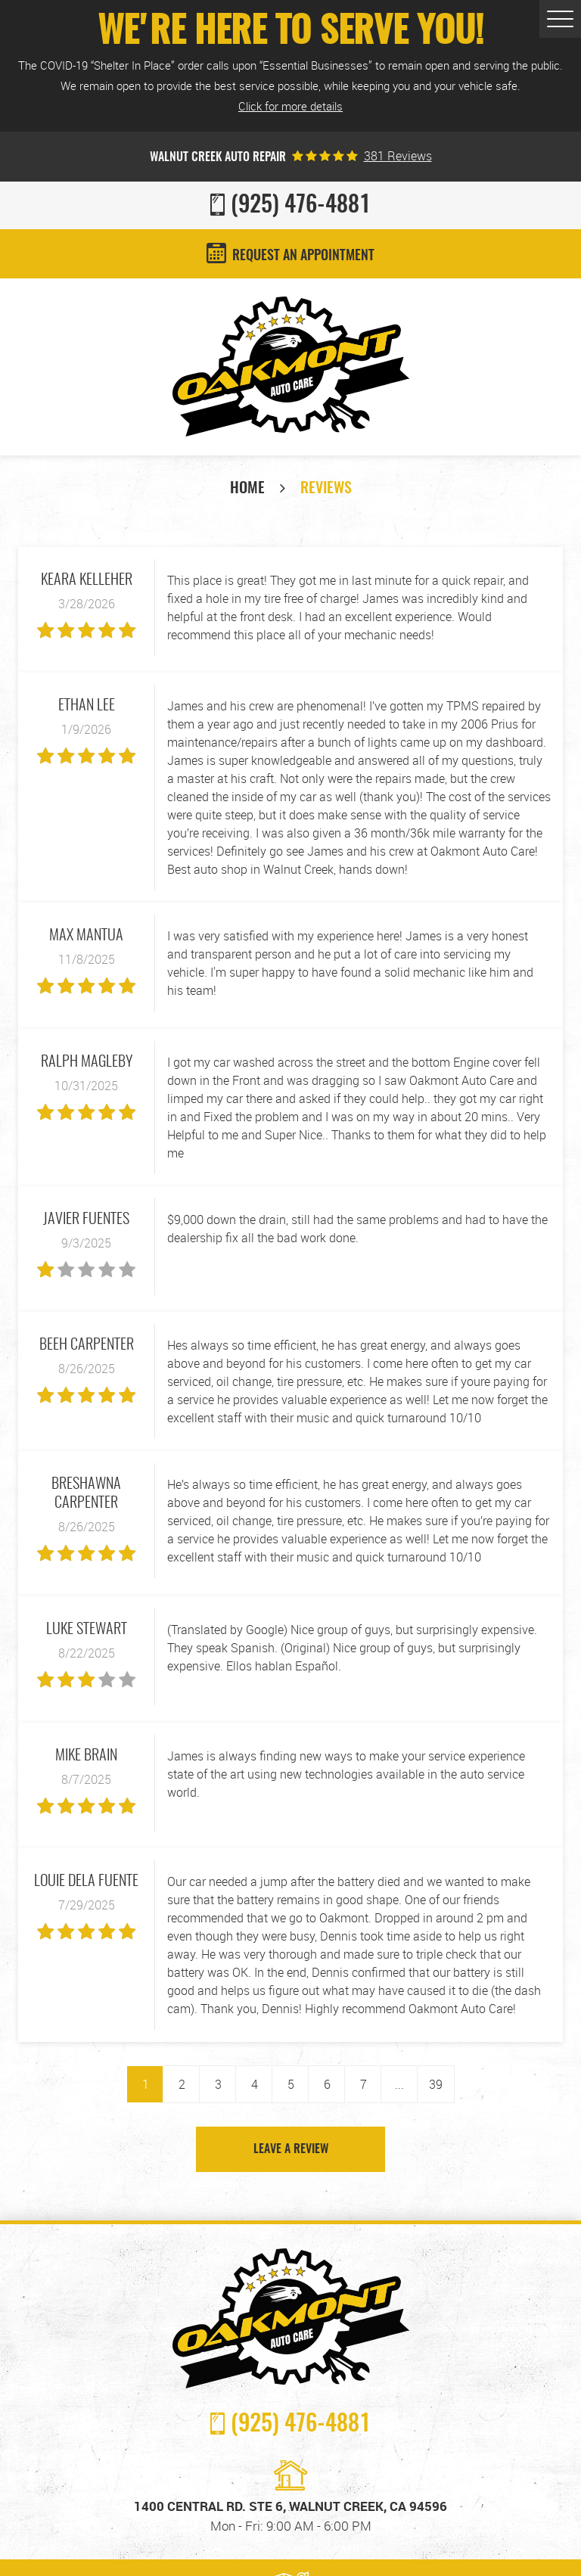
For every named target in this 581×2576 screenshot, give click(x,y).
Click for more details (290, 105)
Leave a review (290, 2149)
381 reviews (398, 156)
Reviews (326, 488)
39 (436, 2084)
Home (247, 488)
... (399, 2084)
